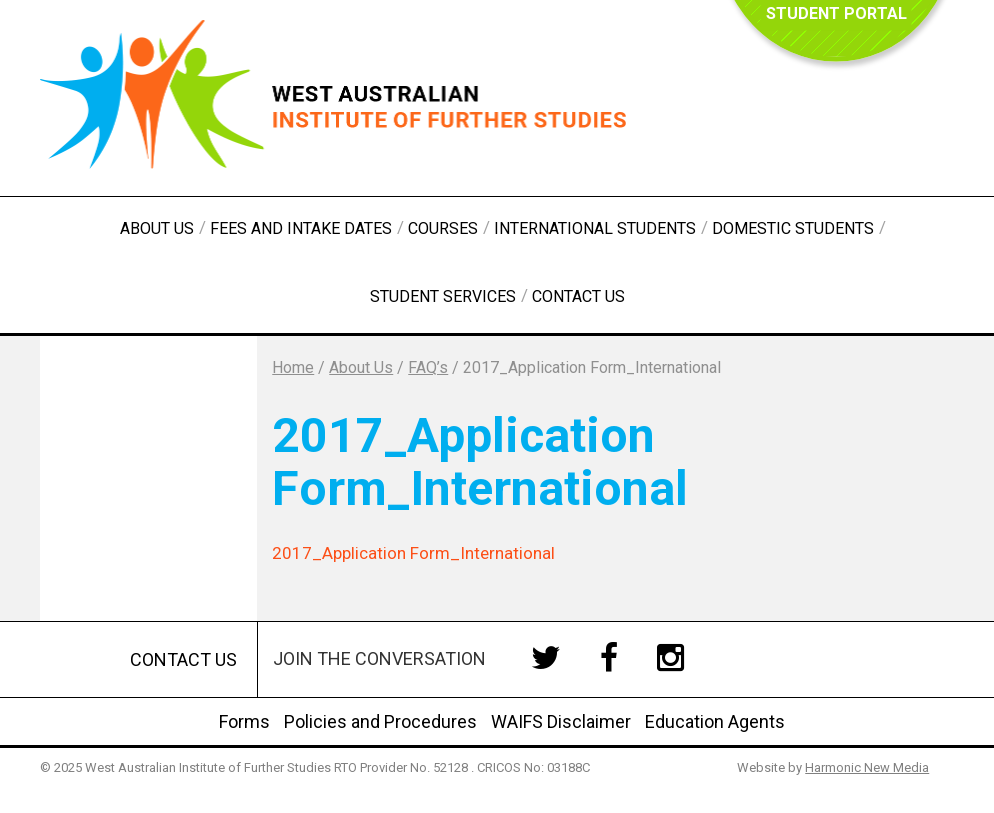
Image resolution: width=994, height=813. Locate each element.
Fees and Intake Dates (301, 228)
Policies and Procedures (380, 721)
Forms (244, 721)
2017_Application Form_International (413, 553)
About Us (157, 228)
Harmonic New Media (867, 767)
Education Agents (715, 721)
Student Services (443, 296)
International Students (595, 228)
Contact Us (578, 296)
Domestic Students (793, 228)
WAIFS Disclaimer (561, 721)
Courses (443, 228)
